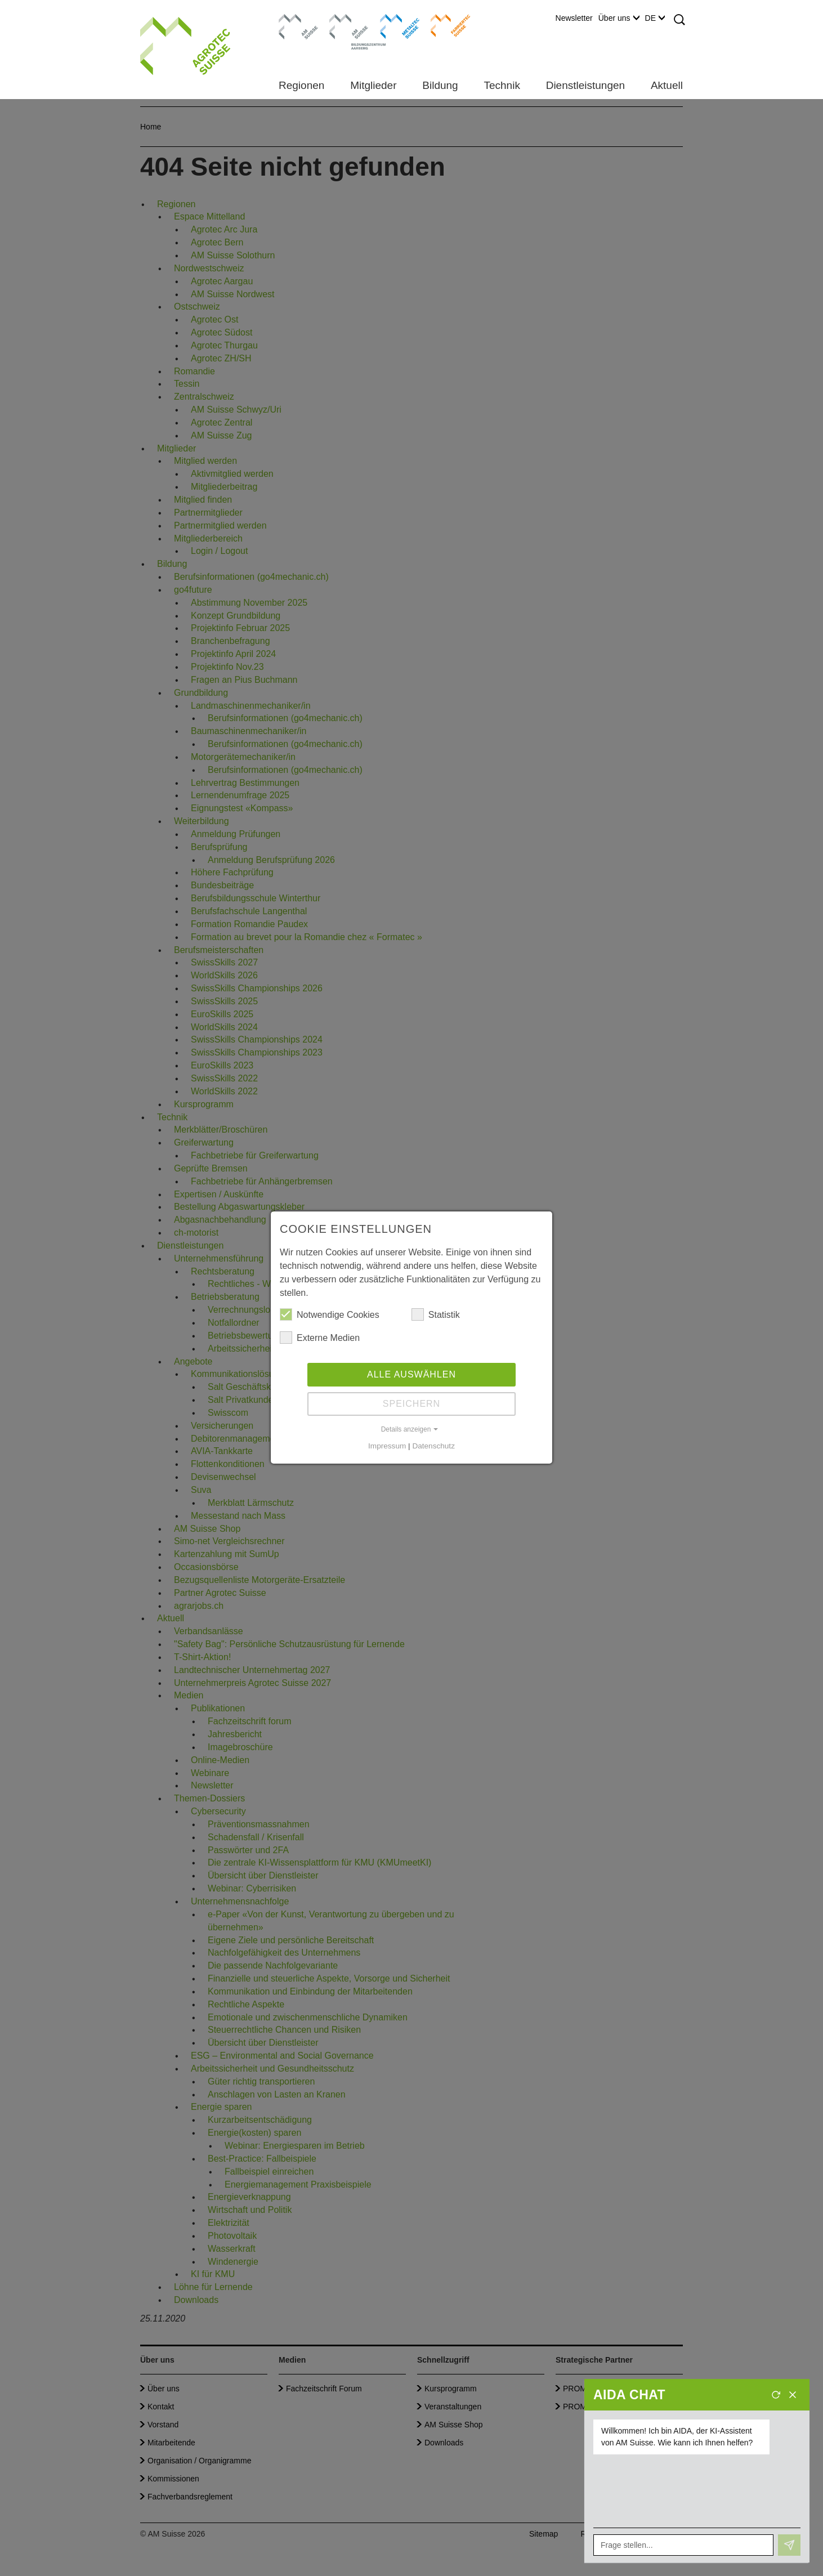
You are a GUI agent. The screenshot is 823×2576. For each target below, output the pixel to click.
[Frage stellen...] (683, 2545)
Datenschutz (433, 1446)
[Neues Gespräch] (775, 2394)
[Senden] (789, 2545)
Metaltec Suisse (392, 25)
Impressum (387, 1446)
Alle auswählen (411, 1374)
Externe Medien (320, 1337)
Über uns (618, 18)
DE (655, 18)
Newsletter (574, 18)
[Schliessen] (792, 2395)
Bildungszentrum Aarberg (349, 25)
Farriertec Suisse (445, 25)
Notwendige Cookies (329, 1314)
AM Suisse (295, 20)
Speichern (411, 1403)
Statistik (436, 1314)
